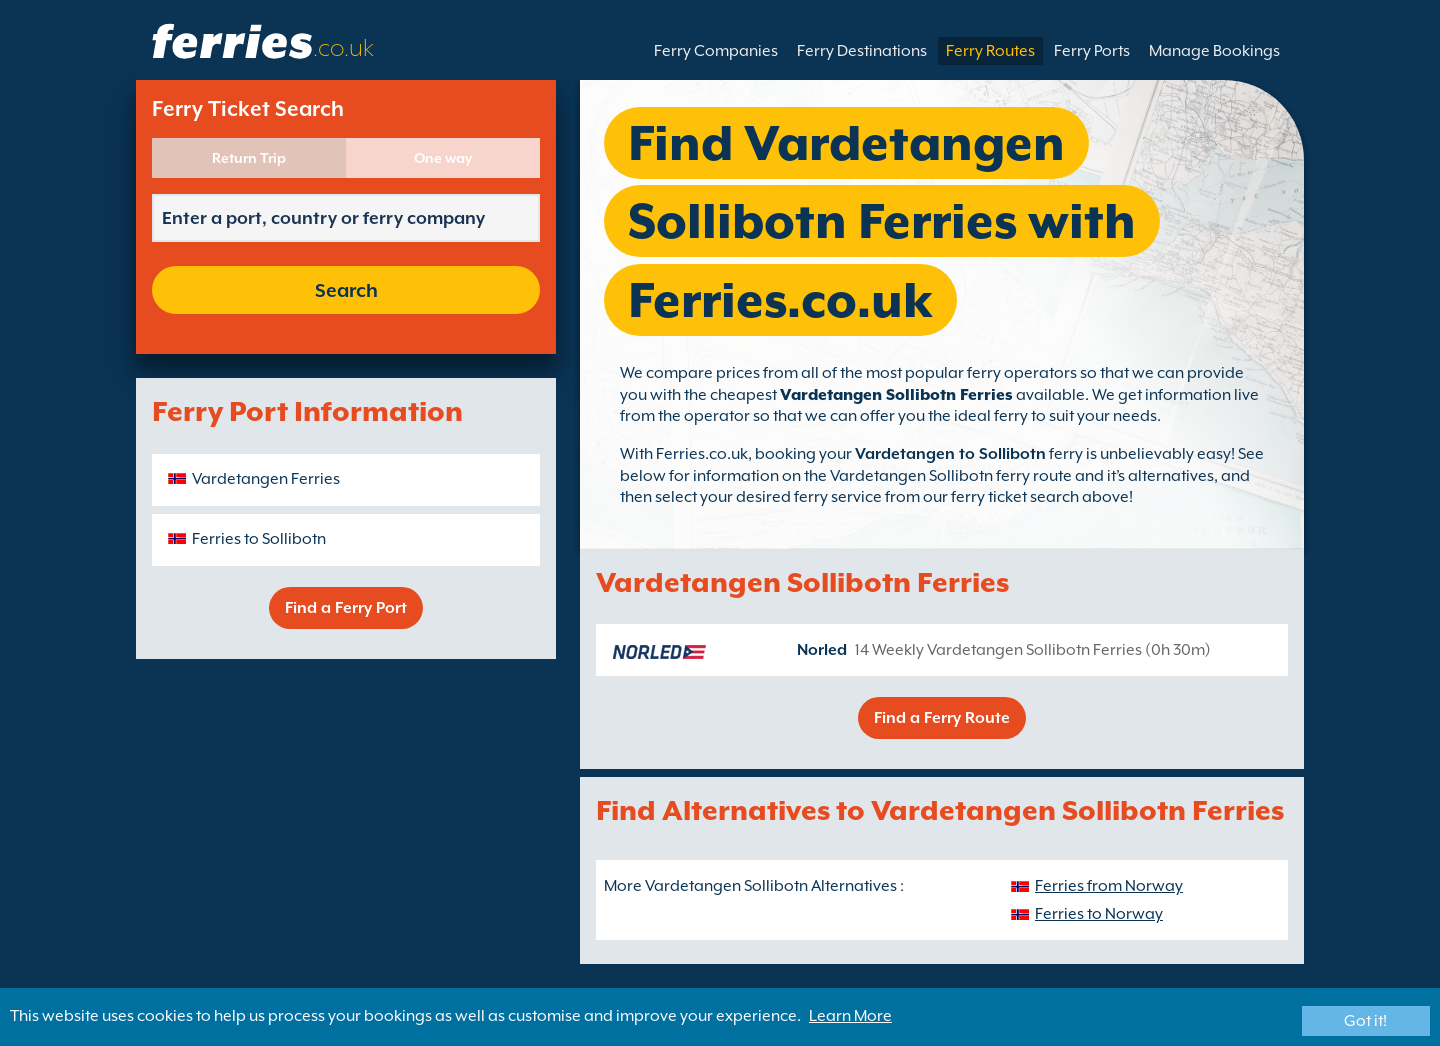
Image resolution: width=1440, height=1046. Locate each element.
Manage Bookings (1214, 51)
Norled (822, 650)
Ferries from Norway (1109, 886)
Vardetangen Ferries (266, 479)
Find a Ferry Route (942, 718)
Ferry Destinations (862, 51)
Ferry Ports (1092, 51)
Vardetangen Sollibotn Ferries (896, 395)
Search (346, 290)
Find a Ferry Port (346, 608)
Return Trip (249, 158)
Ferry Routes (990, 51)
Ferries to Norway (1099, 914)
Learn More (850, 1016)
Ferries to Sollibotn (259, 539)
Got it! (1365, 1021)
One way (443, 158)
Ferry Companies (716, 51)
